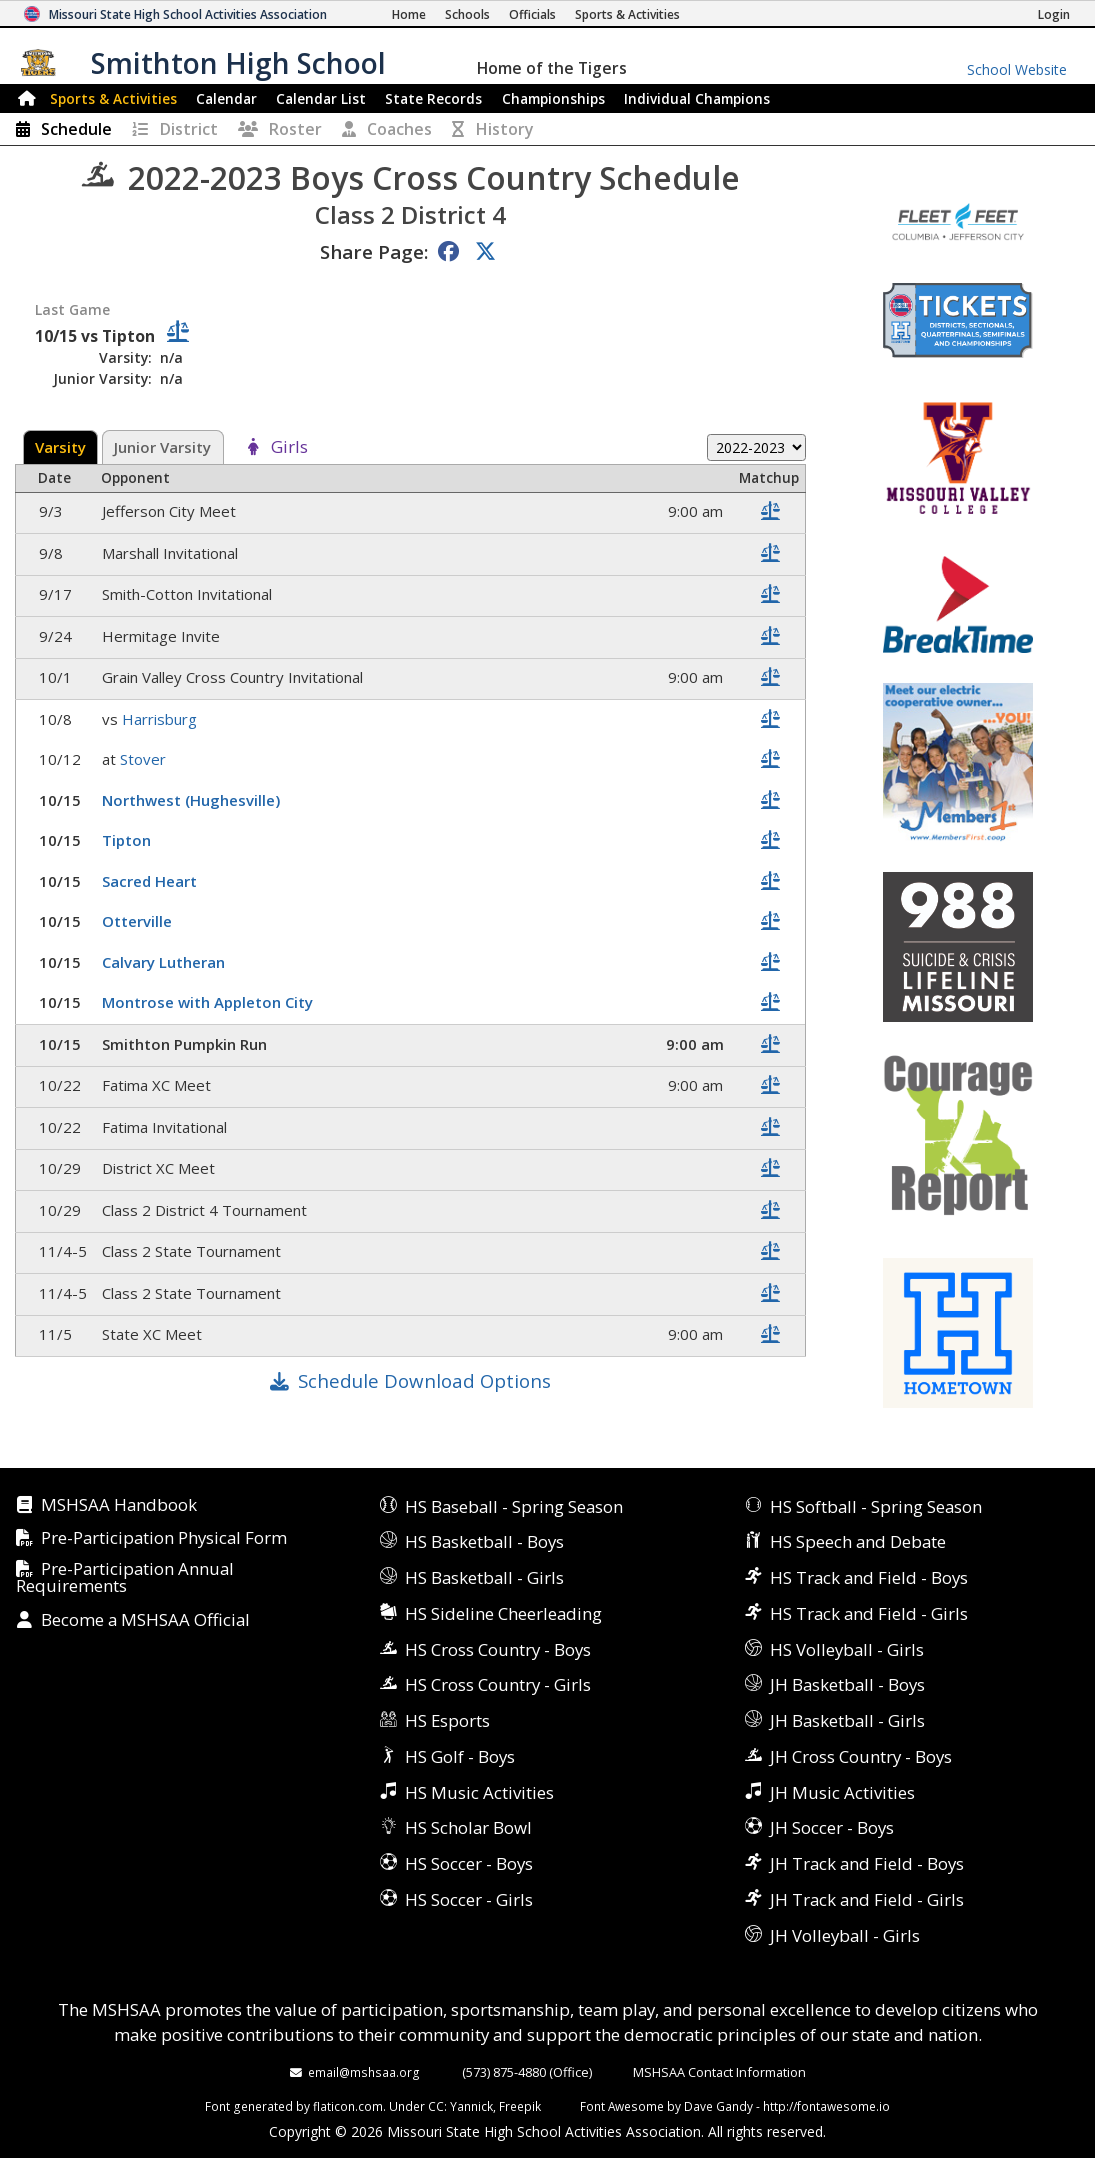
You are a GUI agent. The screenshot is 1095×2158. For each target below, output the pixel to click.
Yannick (471, 2106)
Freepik (520, 2106)
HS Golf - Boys (460, 1756)
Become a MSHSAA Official (145, 1620)
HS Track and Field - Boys (869, 1577)
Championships (553, 98)
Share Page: (374, 251)
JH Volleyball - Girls (845, 1935)
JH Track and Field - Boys (867, 1863)
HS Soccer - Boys (469, 1863)
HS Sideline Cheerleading (503, 1613)
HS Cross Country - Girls (498, 1684)
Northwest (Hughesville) (193, 800)
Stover (145, 759)
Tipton (128, 840)
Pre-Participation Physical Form (164, 1538)
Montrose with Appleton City (209, 1002)
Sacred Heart (151, 881)
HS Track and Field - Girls (869, 1613)
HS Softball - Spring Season (876, 1506)
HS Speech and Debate (858, 1541)
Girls (289, 447)
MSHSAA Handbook (119, 1505)
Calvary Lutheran (165, 962)
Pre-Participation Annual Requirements (125, 1578)
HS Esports (447, 1720)
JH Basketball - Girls (847, 1720)
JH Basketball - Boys (847, 1684)
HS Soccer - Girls (469, 1899)
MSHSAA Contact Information (719, 2072)
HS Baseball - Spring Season (514, 1506)
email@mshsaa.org (364, 2072)
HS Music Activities (479, 1792)
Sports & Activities (113, 98)
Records (433, 98)
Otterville (139, 921)
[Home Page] (409, 14)
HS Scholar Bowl (468, 1827)
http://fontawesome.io (826, 2106)
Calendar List (321, 98)
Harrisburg (161, 719)
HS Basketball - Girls (484, 1577)
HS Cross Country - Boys (498, 1649)
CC (436, 2106)
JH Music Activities (842, 1792)
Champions (697, 98)
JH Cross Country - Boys (861, 1756)
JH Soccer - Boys (832, 1827)
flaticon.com (348, 2106)
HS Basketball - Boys (484, 1541)
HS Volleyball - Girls (847, 1649)
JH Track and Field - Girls (867, 1899)
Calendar (226, 98)
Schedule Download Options (424, 1380)
